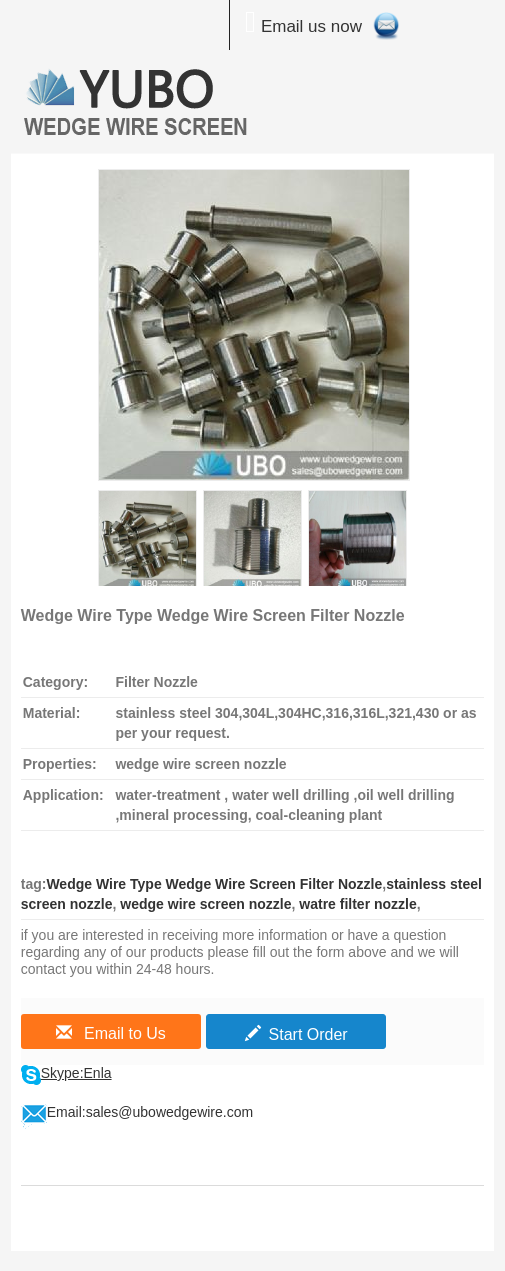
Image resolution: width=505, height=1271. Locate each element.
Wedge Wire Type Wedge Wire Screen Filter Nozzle (214, 884)
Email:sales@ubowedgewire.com (150, 1112)
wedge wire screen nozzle (203, 904)
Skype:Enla (76, 1073)
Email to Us (111, 1033)
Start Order (296, 1034)
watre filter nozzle (355, 904)
